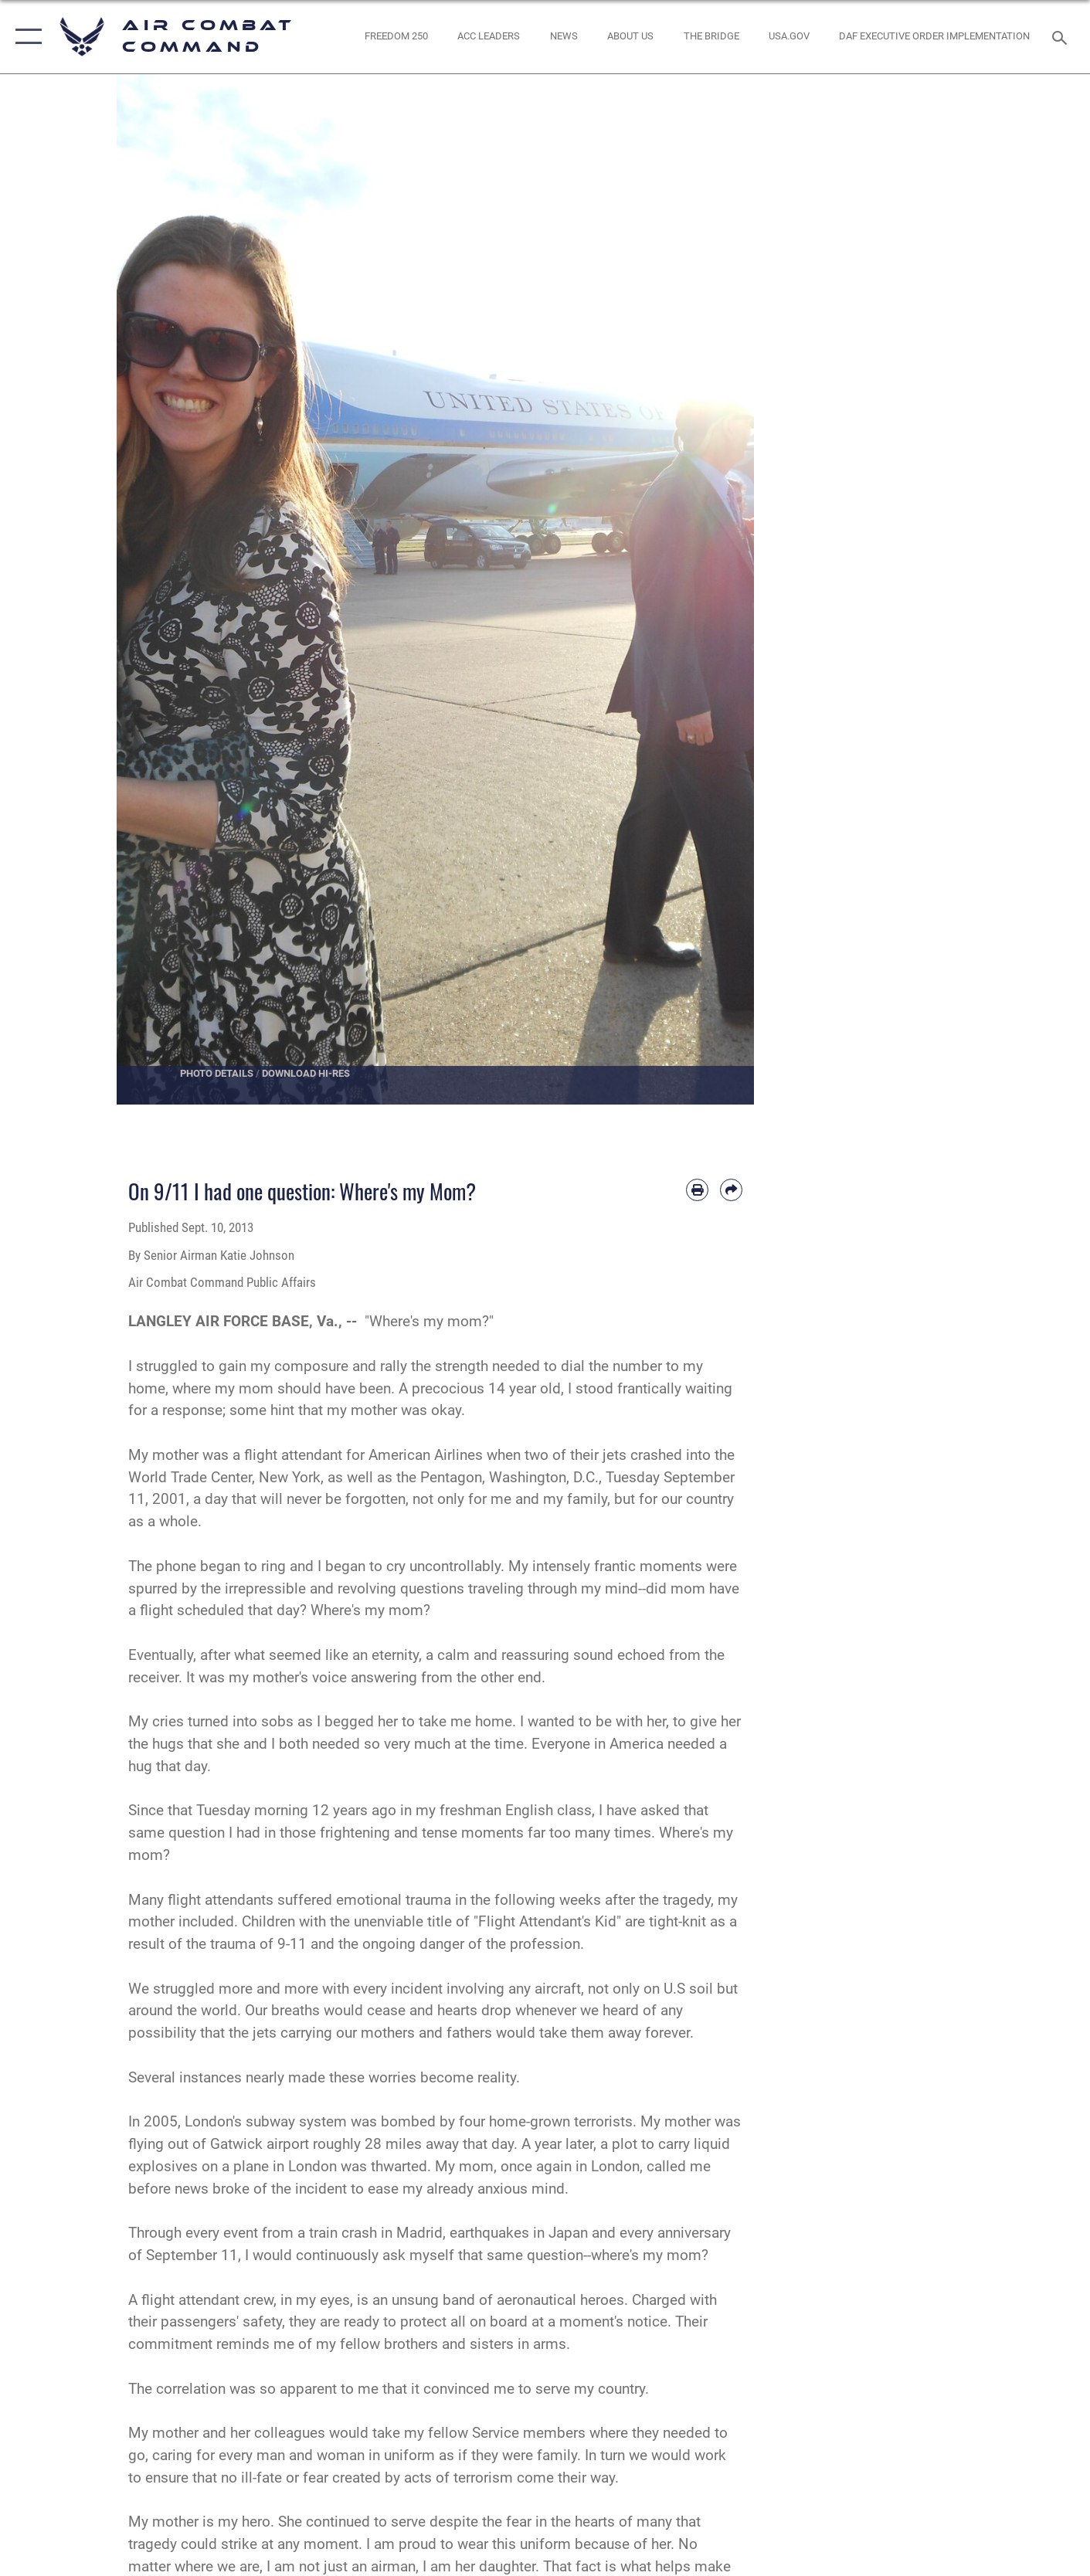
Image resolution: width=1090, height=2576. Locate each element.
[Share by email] (731, 1190)
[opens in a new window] (789, 37)
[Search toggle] (1061, 36)
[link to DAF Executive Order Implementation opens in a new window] (934, 37)
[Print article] (697, 1190)
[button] (25, 36)
